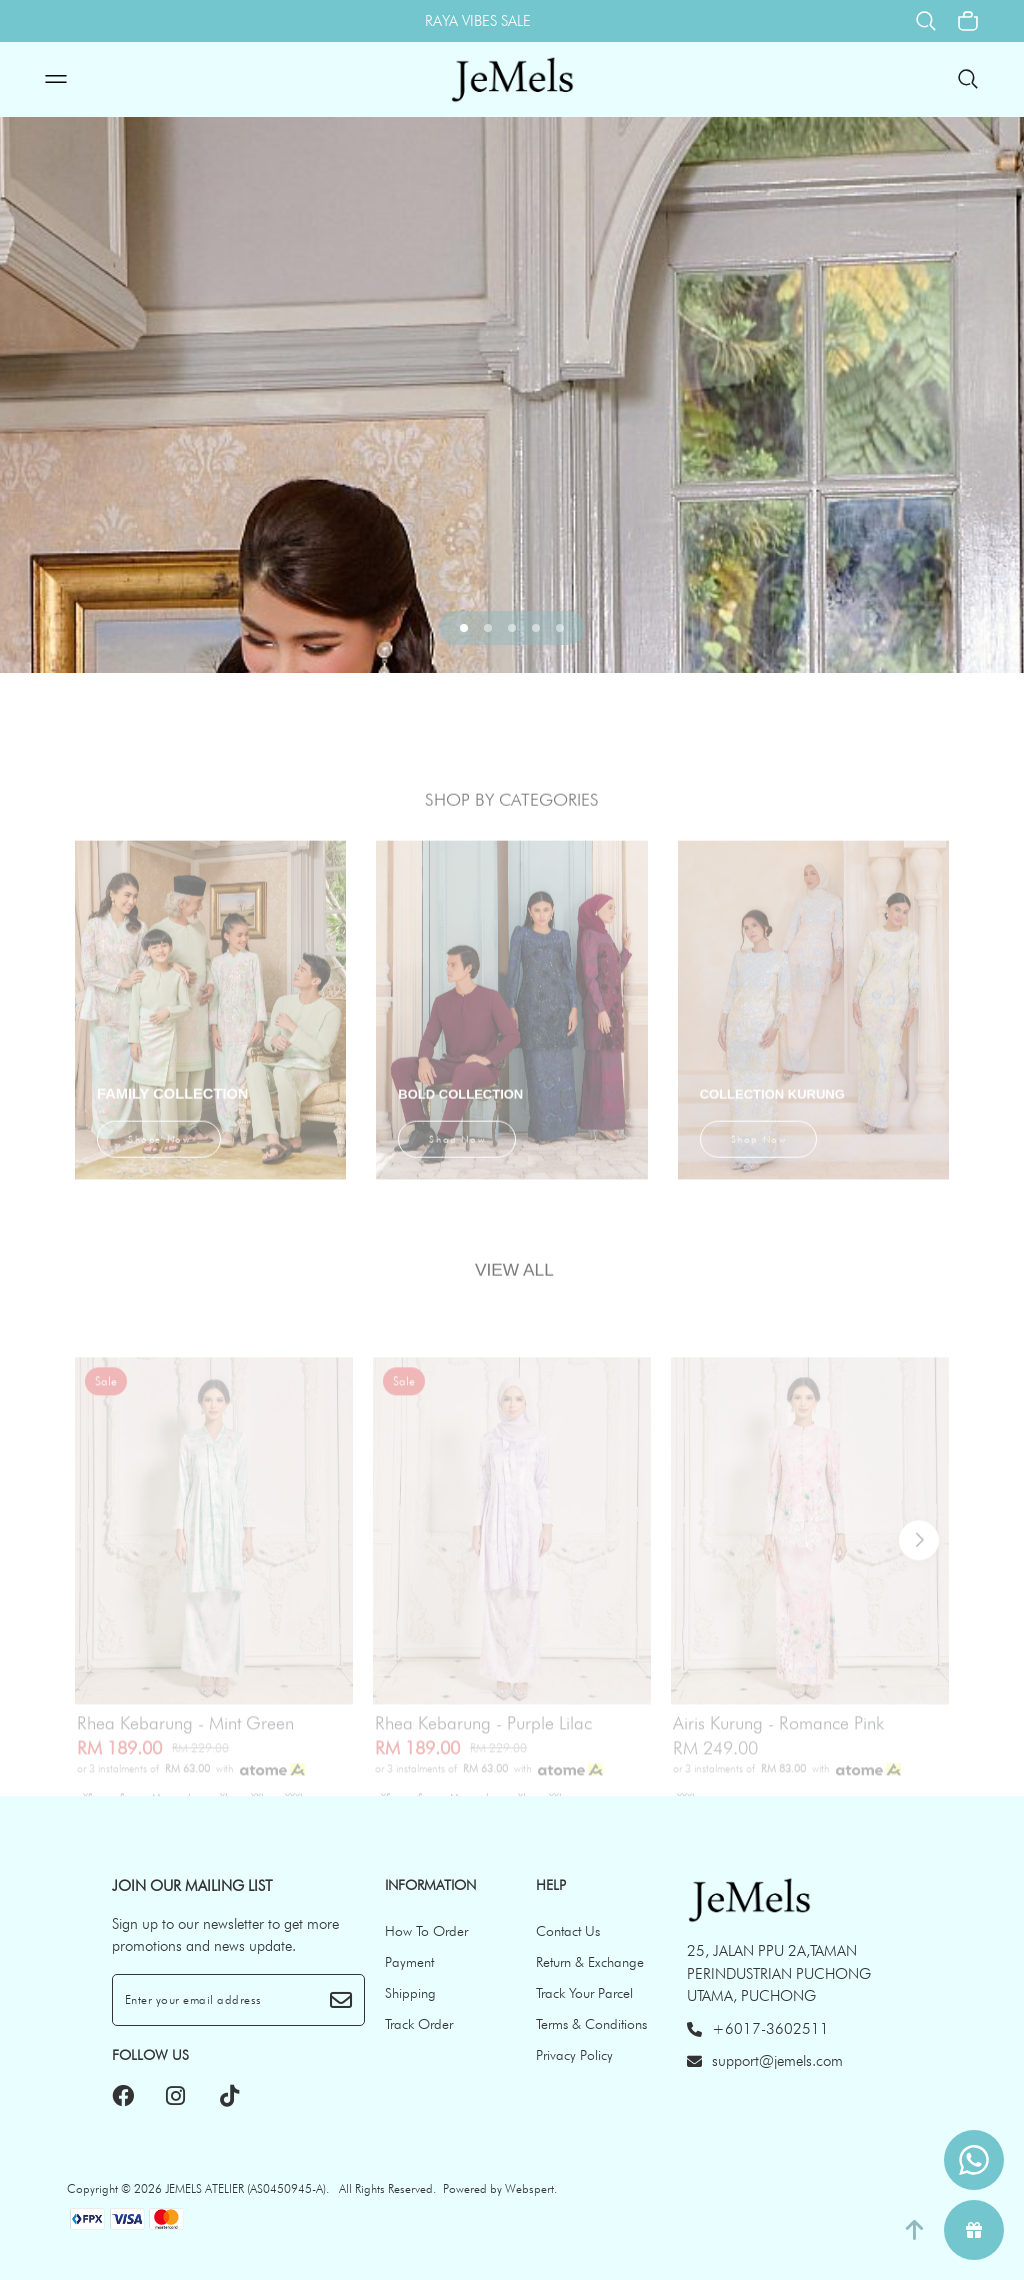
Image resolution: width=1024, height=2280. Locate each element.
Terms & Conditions (591, 2024)
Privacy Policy (574, 2055)
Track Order (419, 2024)
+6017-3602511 (758, 2029)
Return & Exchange (590, 1962)
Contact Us (568, 1931)
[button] (464, 628)
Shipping (410, 1993)
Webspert (529, 2188)
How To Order (426, 1931)
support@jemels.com (765, 2061)
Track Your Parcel (584, 1993)
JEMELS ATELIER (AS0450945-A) (245, 2188)
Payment (409, 1962)
